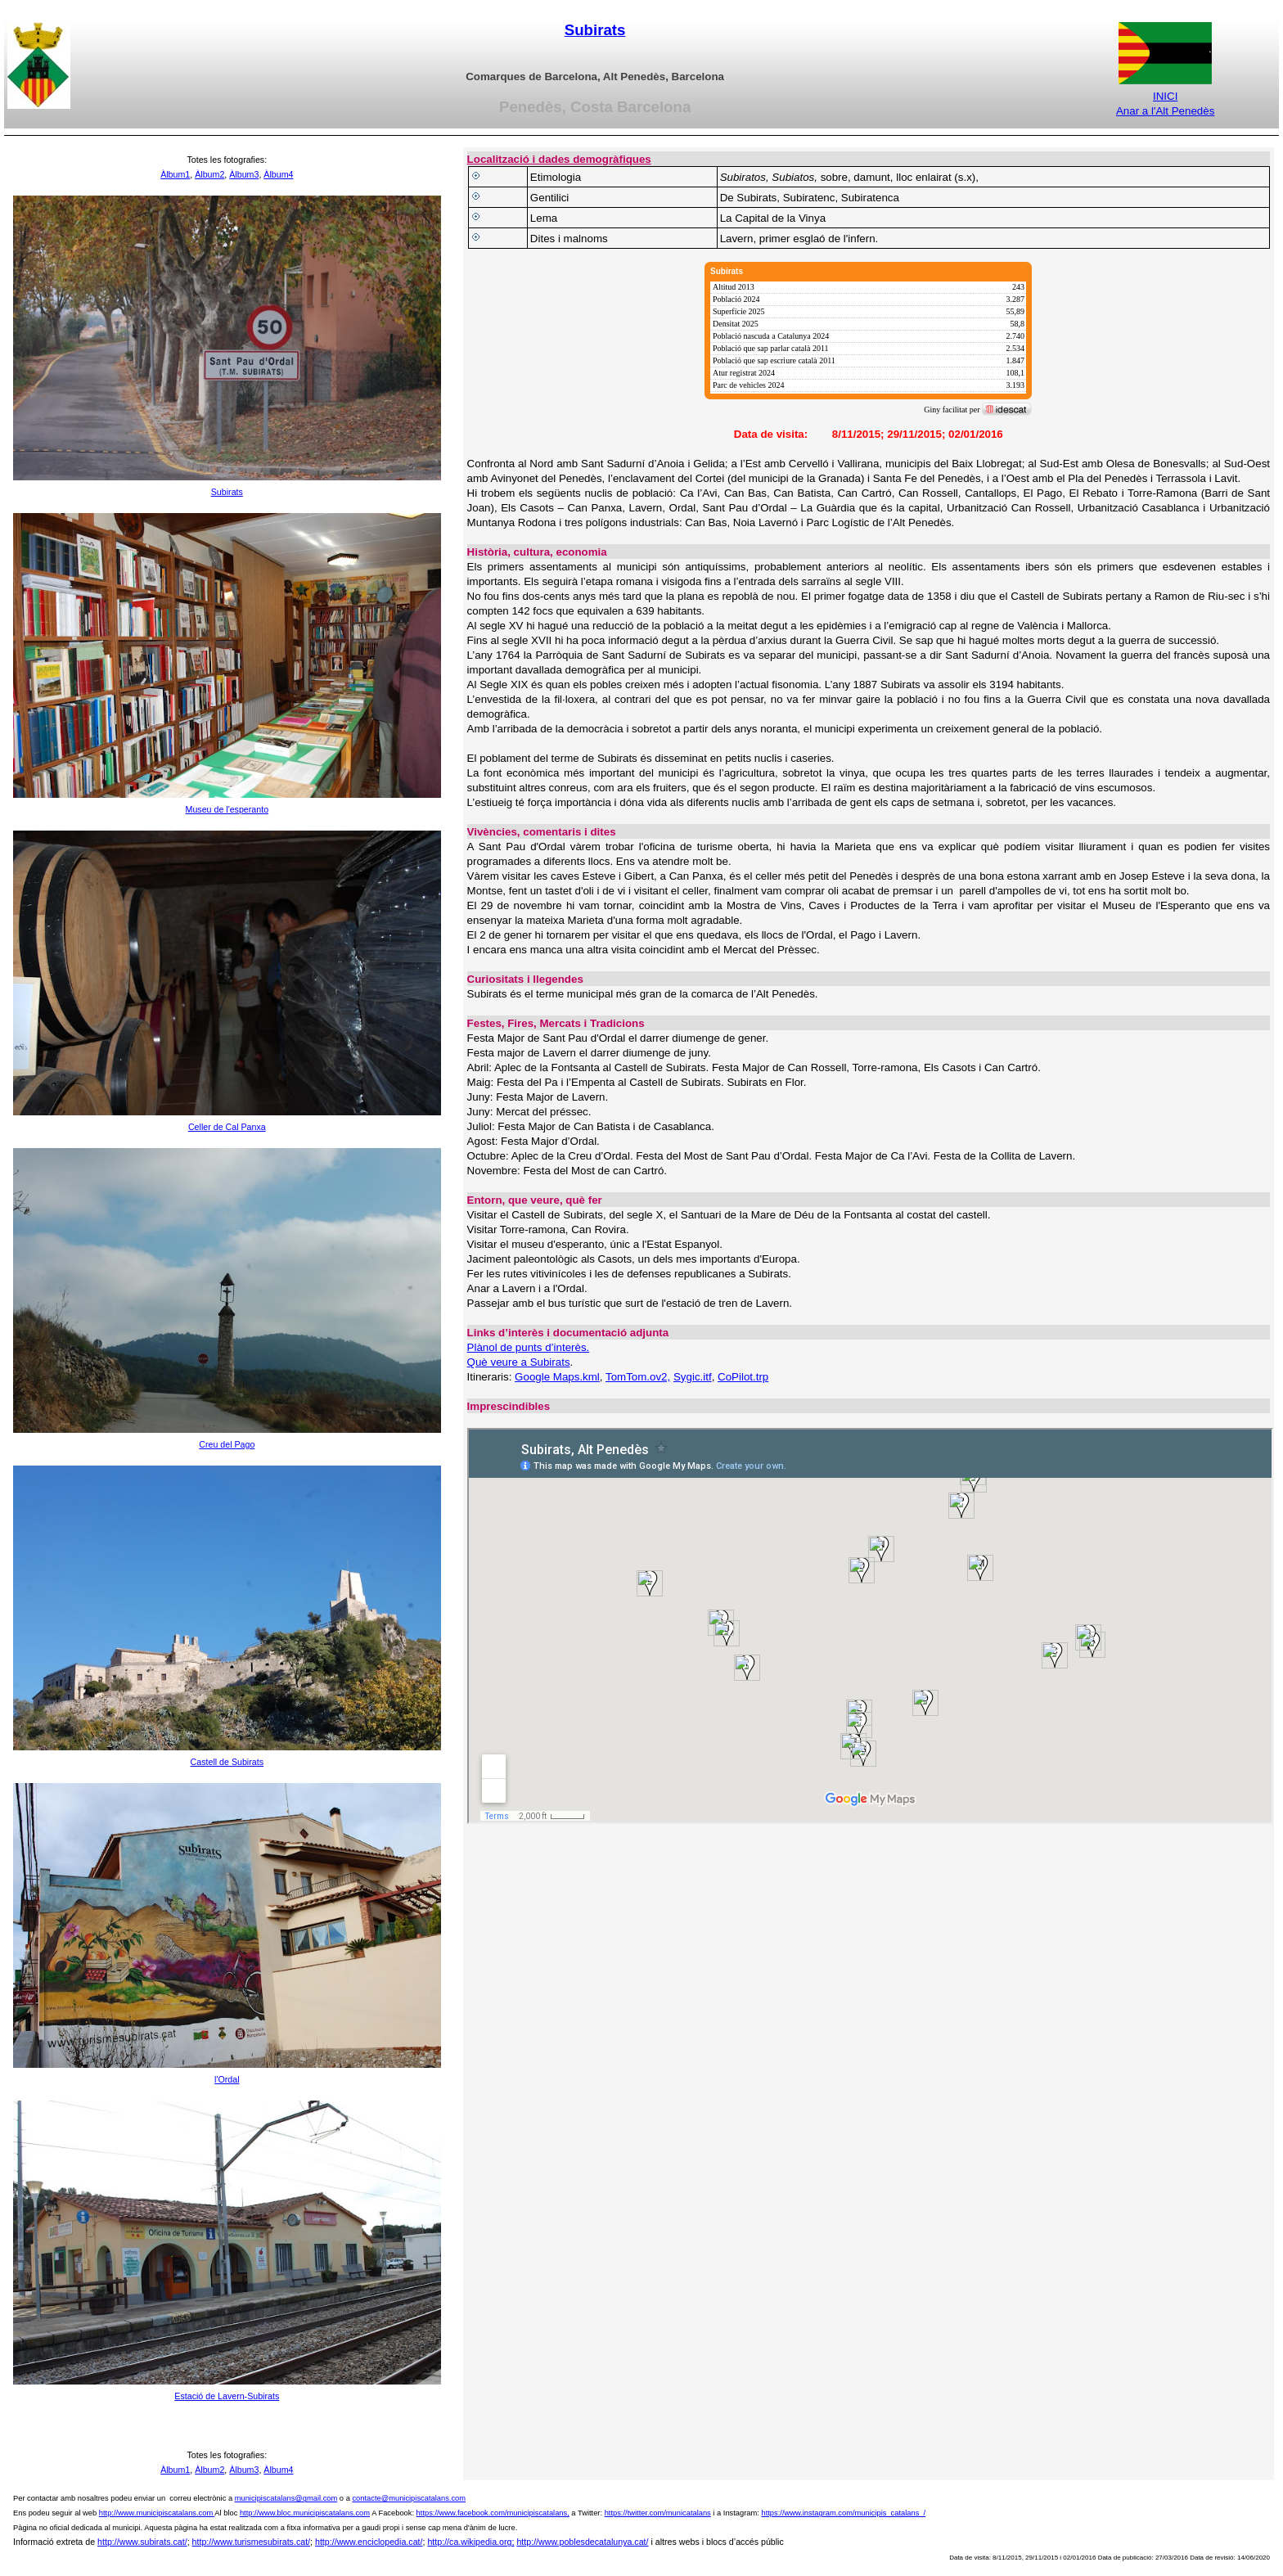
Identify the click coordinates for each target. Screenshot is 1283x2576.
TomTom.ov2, (637, 1377)
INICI (1165, 96)
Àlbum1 (175, 174)
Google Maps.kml (557, 1377)
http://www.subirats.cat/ (142, 2542)
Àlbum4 (278, 174)
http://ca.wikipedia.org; (470, 2542)
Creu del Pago (226, 1444)
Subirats (595, 29)
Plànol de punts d (509, 1347)
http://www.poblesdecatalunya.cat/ (582, 2542)
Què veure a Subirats (518, 1362)
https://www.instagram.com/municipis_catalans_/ (843, 2513)
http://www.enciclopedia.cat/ (369, 2542)
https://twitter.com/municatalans (658, 2513)
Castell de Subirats (227, 1762)
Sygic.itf (692, 1377)
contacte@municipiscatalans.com (409, 2498)
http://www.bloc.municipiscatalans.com (305, 2513)
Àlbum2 (209, 174)
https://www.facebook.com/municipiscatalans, (492, 2513)
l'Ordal (226, 2079)
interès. (572, 1347)
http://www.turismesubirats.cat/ (251, 2542)
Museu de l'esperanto (227, 809)
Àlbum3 (244, 174)
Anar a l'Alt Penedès (1165, 111)
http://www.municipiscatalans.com (156, 2513)
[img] (868, 339)
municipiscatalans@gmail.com (286, 2498)
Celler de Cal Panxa (227, 1127)
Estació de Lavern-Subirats (226, 2396)
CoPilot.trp (743, 1377)
